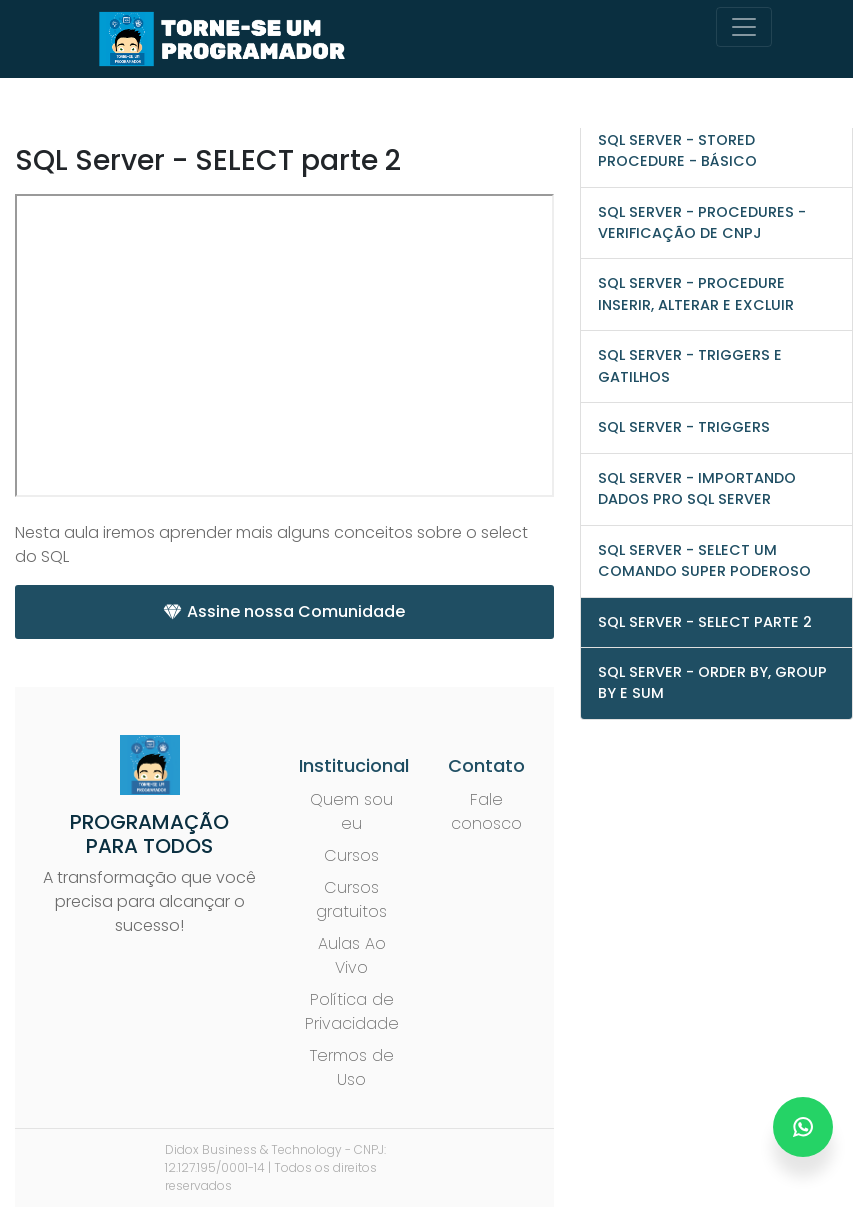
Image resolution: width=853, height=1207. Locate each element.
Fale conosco (486, 811)
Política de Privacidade (352, 1011)
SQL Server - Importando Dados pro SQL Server (697, 488)
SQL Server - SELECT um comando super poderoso (704, 560)
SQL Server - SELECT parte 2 (705, 622)
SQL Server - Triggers (684, 427)
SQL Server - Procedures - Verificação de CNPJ (702, 222)
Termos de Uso (352, 1067)
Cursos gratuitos (351, 899)
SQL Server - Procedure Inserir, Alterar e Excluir (696, 293)
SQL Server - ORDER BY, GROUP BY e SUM (712, 682)
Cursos (351, 855)
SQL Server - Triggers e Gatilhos (690, 365)
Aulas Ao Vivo (352, 955)
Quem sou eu (351, 811)
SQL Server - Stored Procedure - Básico (677, 150)
